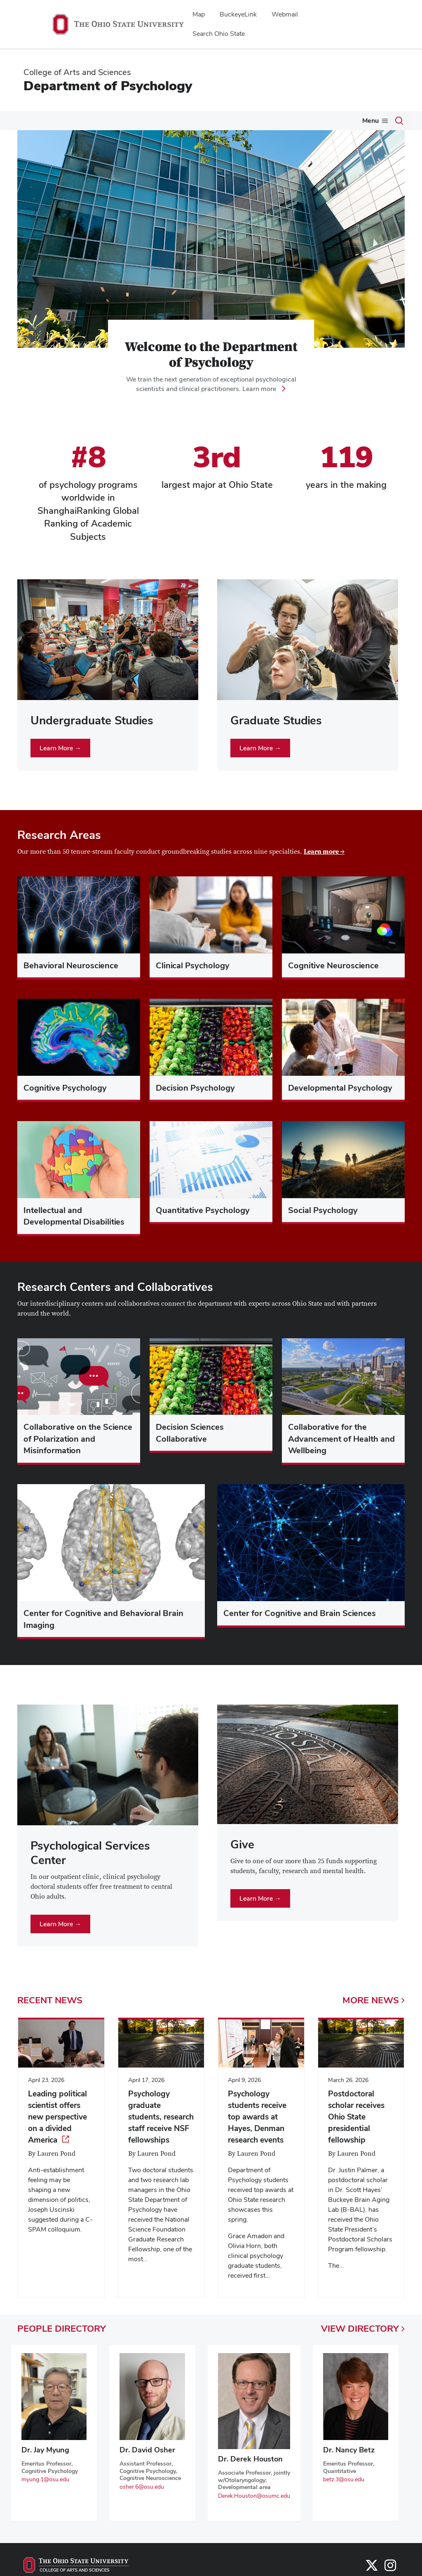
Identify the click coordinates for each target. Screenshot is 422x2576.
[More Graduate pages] (144, 122)
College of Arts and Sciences (77, 72)
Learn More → (60, 765)
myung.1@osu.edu (45, 2496)
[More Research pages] (189, 122)
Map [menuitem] (198, 14)
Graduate (127, 120)
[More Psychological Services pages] (274, 122)
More (373, 2017)
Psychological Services (237, 120)
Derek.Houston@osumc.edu (254, 2512)
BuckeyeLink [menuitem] (238, 14)
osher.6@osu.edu (142, 2503)
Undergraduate (74, 120)
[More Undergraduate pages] (99, 122)
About (25, 120)
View (363, 2345)
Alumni (299, 120)
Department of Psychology (107, 85)
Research (172, 120)
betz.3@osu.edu (343, 2496)
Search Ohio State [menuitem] (218, 33)
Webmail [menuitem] (285, 14)
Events (369, 120)
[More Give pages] (345, 122)
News (24, 138)
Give (335, 120)
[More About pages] (37, 122)
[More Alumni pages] (313, 122)
